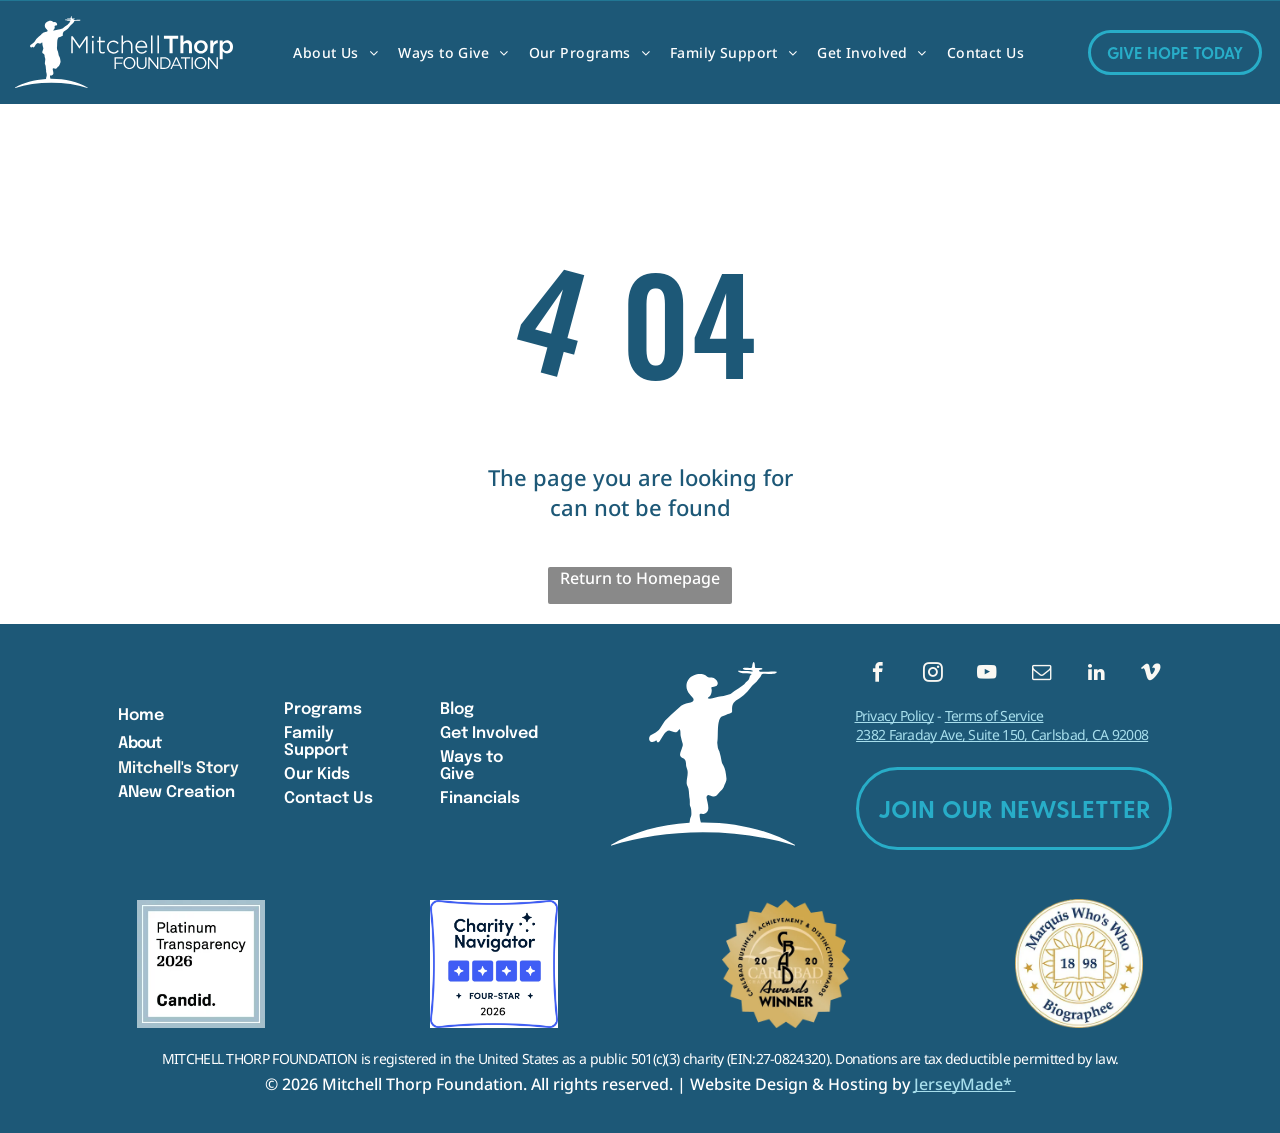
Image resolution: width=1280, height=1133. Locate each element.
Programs (323, 709)
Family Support (316, 742)
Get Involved (489, 733)
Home (141, 715)
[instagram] (932, 675)
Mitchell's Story (178, 768)
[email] (1041, 675)
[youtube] (986, 675)
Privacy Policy (894, 717)
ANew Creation (176, 792)
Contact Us (328, 798)
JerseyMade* (965, 1084)
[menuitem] (335, 52)
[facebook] (877, 675)
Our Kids (317, 774)
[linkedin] (1096, 675)
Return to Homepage (640, 578)
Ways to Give (471, 766)
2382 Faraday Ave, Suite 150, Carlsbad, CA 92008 (1002, 736)
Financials (480, 798)
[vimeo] (1150, 675)
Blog (457, 709)
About (139, 743)
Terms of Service (994, 717)
